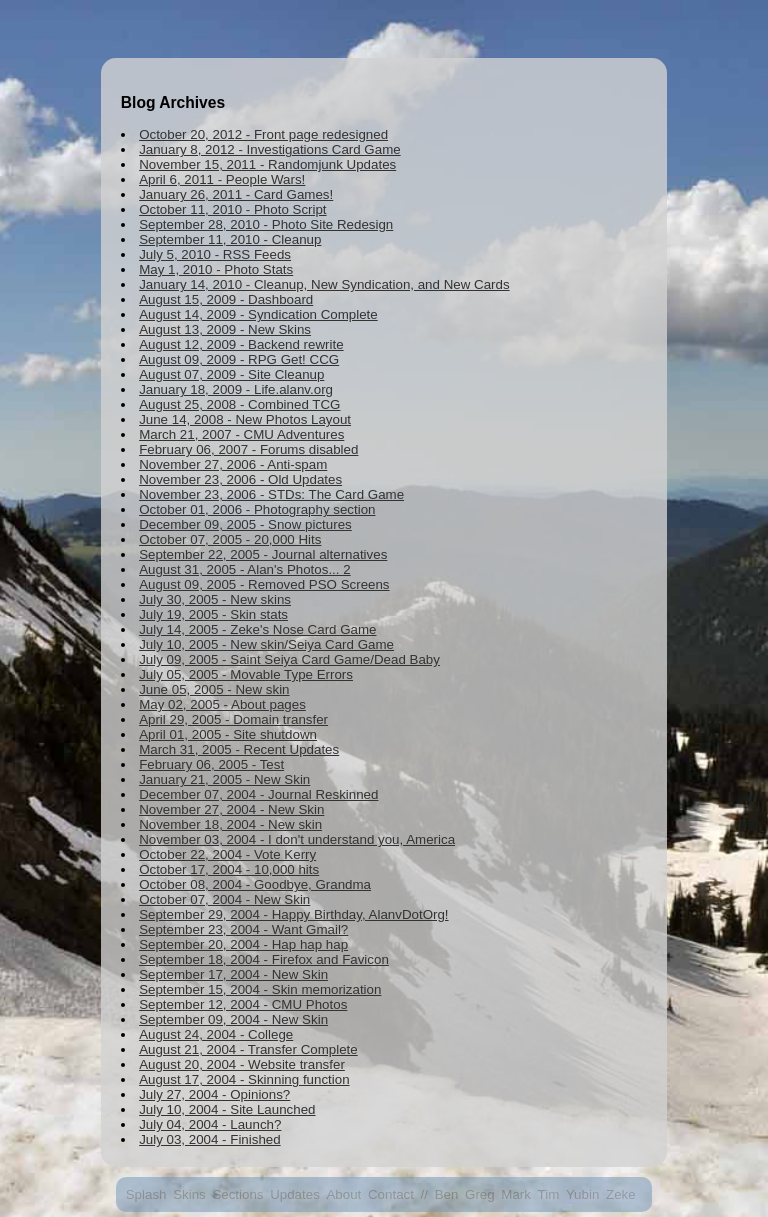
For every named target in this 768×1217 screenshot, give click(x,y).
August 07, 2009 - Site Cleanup (231, 374)
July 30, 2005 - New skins (215, 599)
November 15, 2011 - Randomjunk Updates (267, 164)
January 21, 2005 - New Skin (224, 779)
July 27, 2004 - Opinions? (214, 1094)
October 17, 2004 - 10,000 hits (229, 869)
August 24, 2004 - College (216, 1034)
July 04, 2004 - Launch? (210, 1124)
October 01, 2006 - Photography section (257, 509)
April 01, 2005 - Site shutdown (228, 734)
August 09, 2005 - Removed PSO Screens (264, 584)
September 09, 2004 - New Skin (233, 1019)
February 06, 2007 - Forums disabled (248, 449)
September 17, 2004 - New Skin (233, 974)
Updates (295, 1194)
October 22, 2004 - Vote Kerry (227, 854)
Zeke (621, 1194)
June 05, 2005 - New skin (214, 689)
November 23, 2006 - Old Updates (240, 479)
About (343, 1194)
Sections (237, 1194)
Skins (189, 1194)
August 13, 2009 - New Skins (225, 329)
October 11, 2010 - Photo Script (232, 209)
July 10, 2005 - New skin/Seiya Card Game (266, 644)
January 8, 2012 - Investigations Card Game (270, 149)
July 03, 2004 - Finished (210, 1139)
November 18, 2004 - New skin (230, 824)
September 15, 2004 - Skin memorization (260, 989)
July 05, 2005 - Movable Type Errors (246, 674)
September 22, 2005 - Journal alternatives (263, 554)
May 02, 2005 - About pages (222, 704)
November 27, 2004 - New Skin (231, 809)
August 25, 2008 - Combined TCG (239, 404)
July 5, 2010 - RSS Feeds (215, 254)
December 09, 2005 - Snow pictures (245, 524)
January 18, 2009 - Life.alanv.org (236, 389)
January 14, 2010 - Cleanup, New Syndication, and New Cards (324, 284)
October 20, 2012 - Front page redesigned (263, 134)
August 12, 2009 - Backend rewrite (241, 344)
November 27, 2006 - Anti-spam (233, 464)
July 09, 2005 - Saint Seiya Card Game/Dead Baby (289, 659)
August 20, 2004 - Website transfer (242, 1064)
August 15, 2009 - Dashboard (226, 299)
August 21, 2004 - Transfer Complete (248, 1049)
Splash (146, 1194)
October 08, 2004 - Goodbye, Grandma (255, 884)
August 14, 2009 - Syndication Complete (258, 314)
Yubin (582, 1194)
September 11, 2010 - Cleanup (230, 239)
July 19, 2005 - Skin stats (213, 614)
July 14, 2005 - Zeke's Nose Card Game (257, 629)
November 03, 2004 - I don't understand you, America (297, 839)
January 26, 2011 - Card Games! (236, 194)
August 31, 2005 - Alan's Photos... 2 (245, 569)
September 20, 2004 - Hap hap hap (243, 944)
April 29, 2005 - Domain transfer (233, 719)
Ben (447, 1194)
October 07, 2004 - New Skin (224, 899)
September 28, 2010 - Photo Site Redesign (266, 224)
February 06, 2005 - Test (211, 764)
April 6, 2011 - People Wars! (222, 179)
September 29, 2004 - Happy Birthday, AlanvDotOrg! (293, 914)
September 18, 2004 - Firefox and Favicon (264, 959)
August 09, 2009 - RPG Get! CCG (239, 359)
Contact (391, 1194)
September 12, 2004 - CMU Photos (243, 1004)
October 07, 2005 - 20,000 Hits (230, 539)
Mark (516, 1194)
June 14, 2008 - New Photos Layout (245, 419)
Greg (480, 1194)
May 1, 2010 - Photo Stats (216, 269)
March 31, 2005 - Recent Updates (239, 749)
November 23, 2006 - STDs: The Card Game (271, 494)
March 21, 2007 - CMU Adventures (241, 434)
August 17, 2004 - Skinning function (244, 1079)
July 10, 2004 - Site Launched (227, 1109)
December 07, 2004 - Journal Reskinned (258, 794)
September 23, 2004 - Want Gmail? (243, 929)
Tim (549, 1194)
